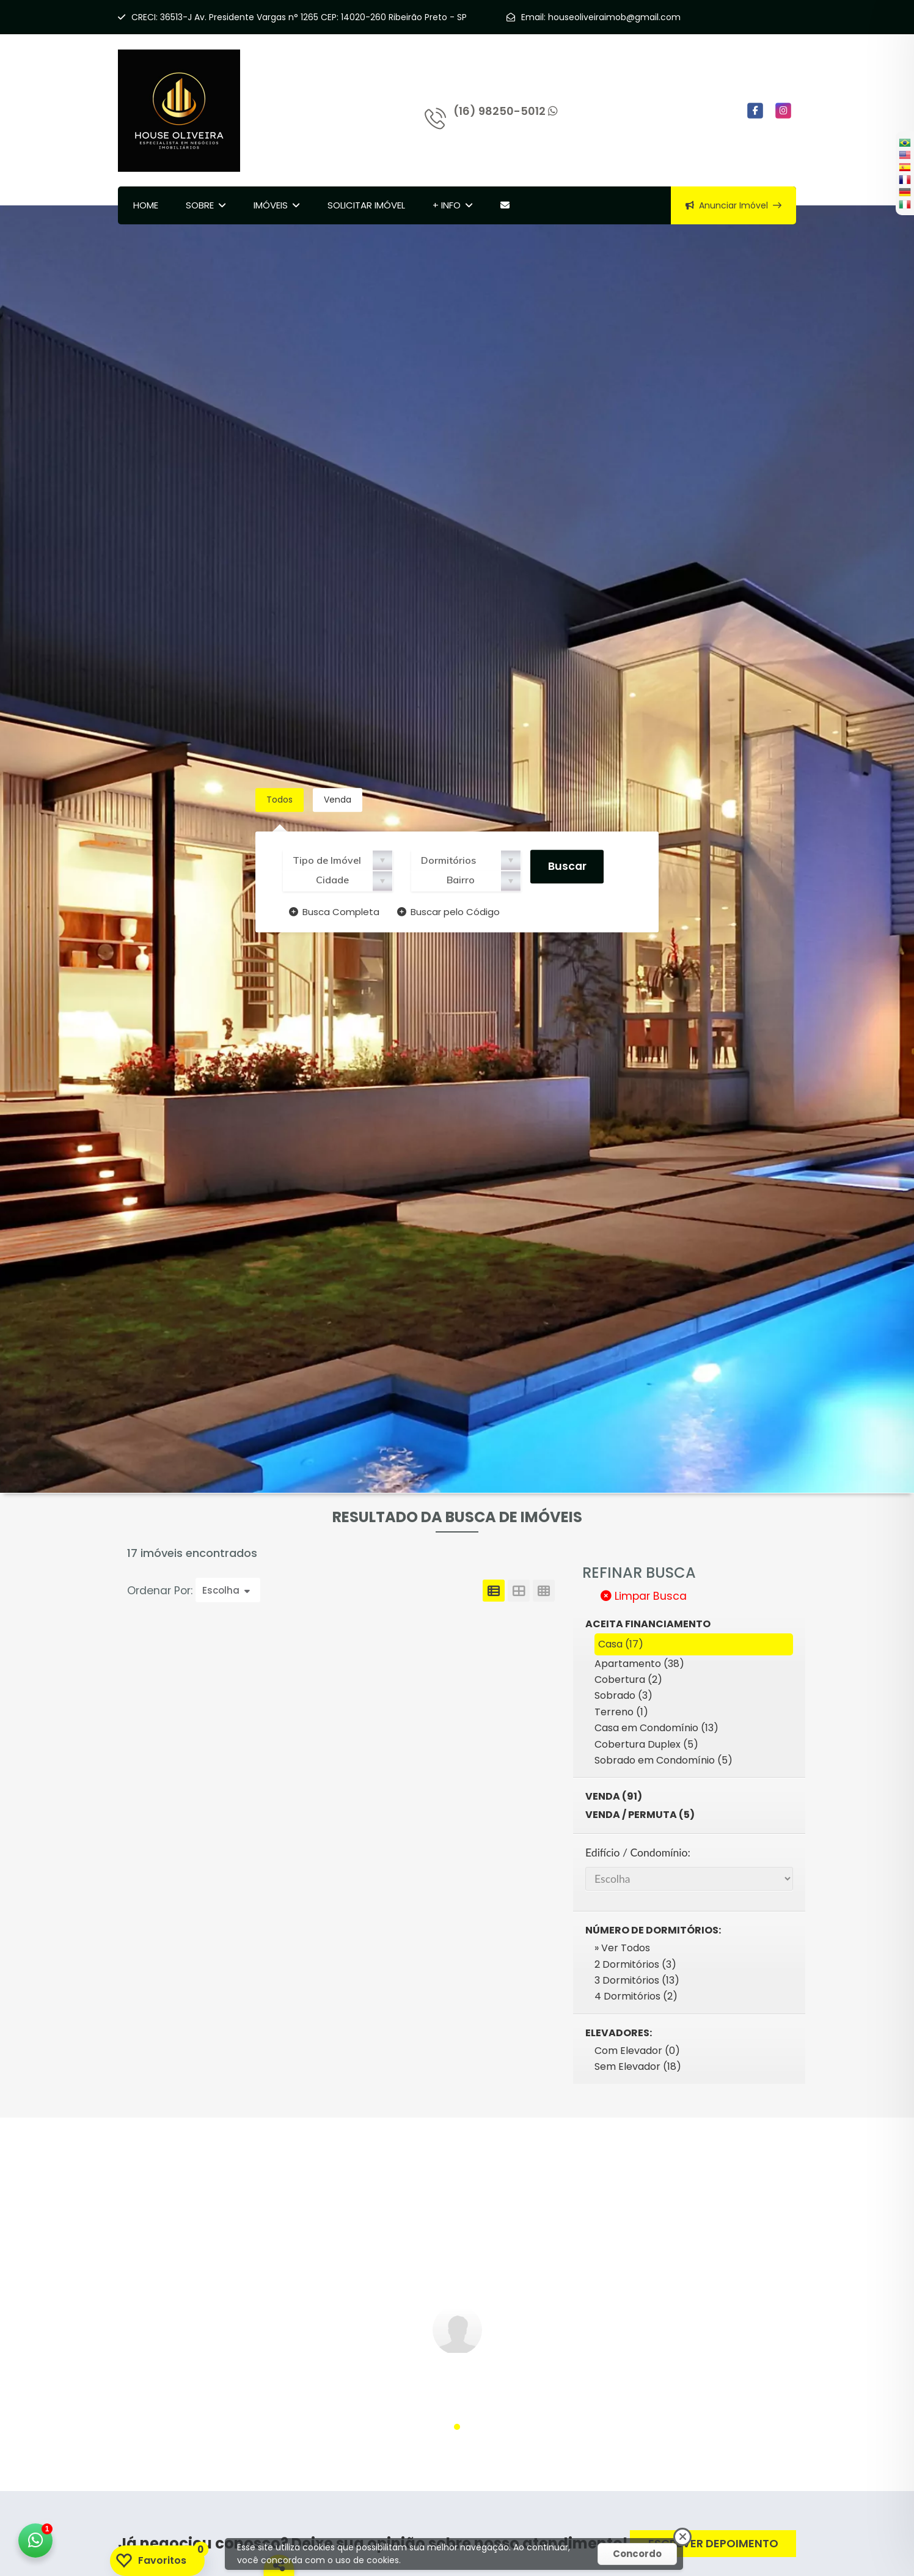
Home (145, 205)
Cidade (332, 880)
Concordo (637, 2553)
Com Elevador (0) (637, 2051)
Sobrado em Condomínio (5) (663, 1760)
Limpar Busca (644, 1596)
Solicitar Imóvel (366, 205)
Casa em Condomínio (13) (656, 1728)
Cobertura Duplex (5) (646, 1744)
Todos (279, 799)
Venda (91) (613, 1796)
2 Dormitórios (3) (635, 1964)
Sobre (200, 205)
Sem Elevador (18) (637, 2066)
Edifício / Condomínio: (637, 1852)
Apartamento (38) (639, 1664)
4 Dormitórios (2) (636, 1996)
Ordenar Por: (161, 1590)
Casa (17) (620, 1644)
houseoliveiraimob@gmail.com (614, 17)
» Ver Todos (622, 1948)
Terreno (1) (621, 1712)
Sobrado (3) (623, 1695)
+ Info (447, 205)
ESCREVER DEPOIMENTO (713, 2543)
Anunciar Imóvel (733, 205)
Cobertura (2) (628, 1680)
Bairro (461, 880)
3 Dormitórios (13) (636, 1980)
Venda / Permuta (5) (640, 1815)
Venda (337, 799)
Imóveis (271, 205)
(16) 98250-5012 (505, 111)
